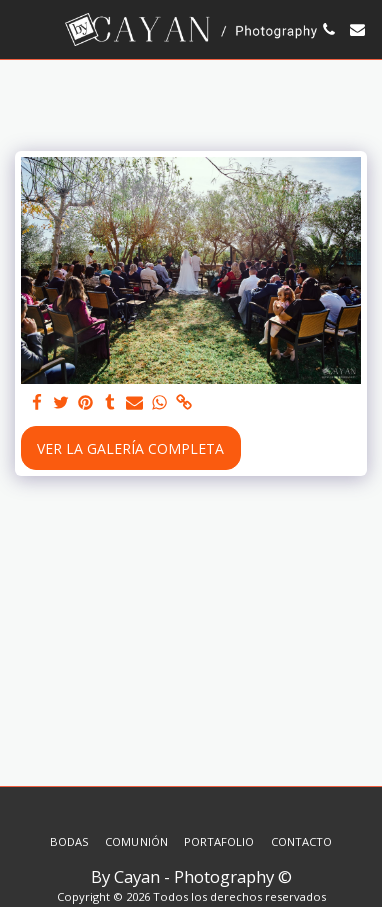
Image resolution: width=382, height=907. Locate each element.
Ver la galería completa (130, 448)
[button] (22, 28)
